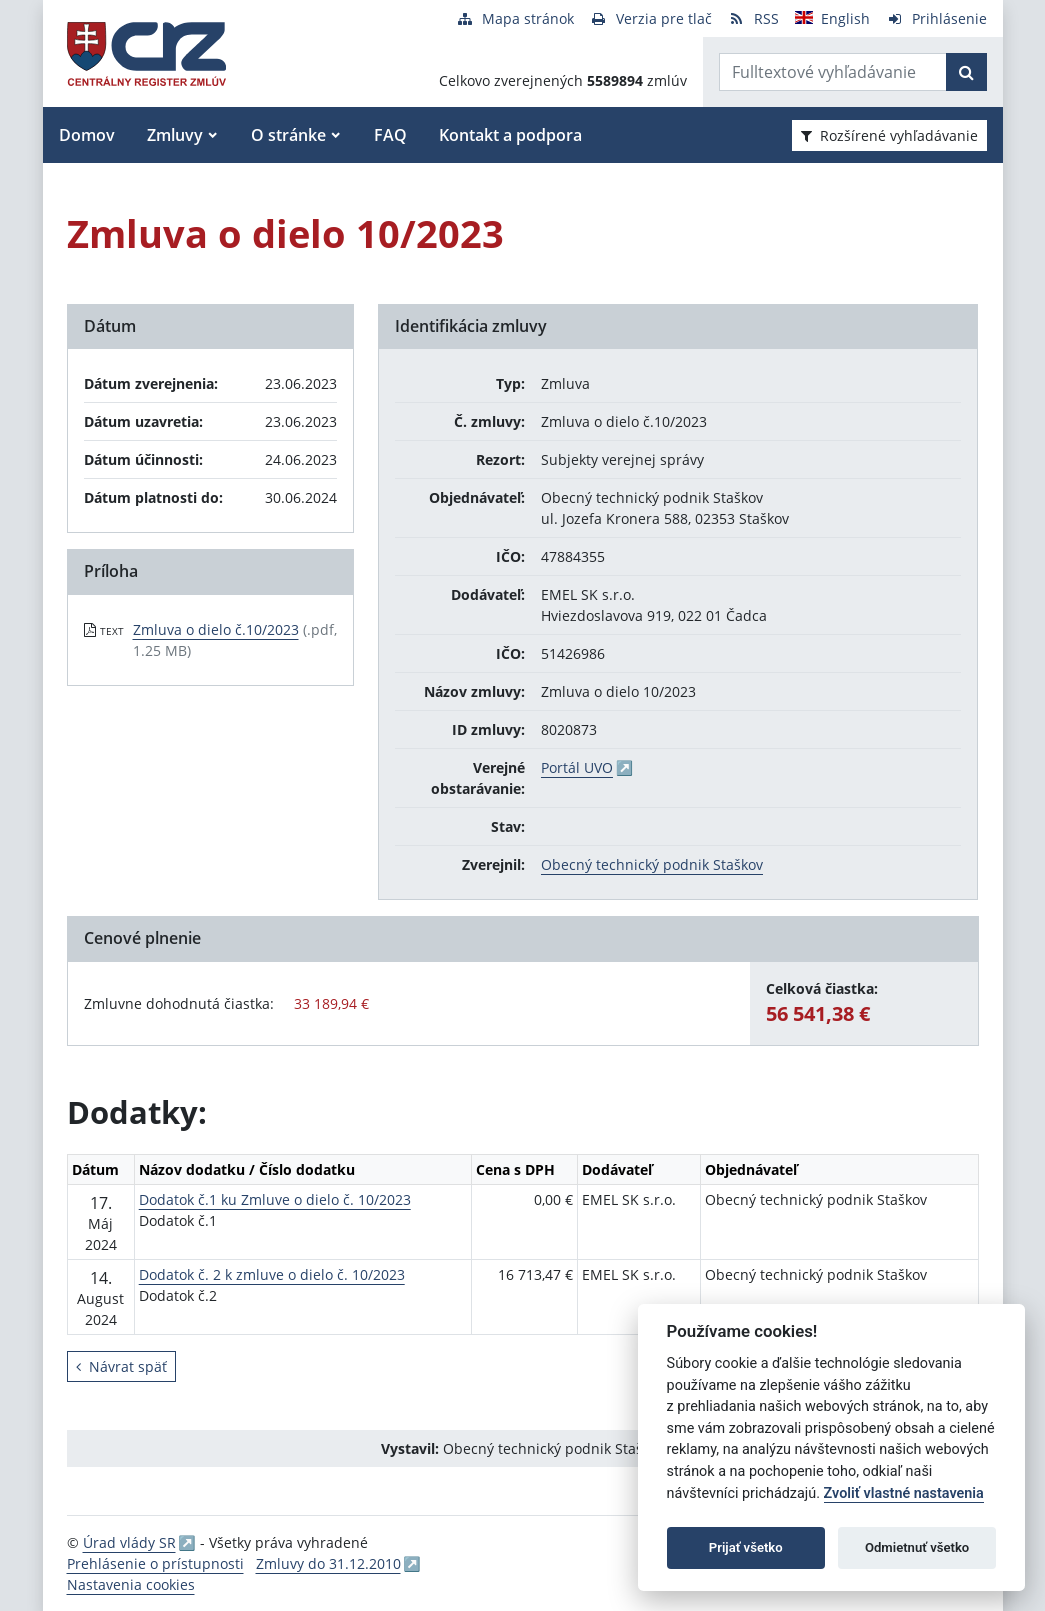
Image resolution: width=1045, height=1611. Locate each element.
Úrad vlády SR (129, 1542)
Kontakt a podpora (510, 135)
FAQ (390, 135)
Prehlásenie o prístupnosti (155, 1563)
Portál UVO (577, 767)
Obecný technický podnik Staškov (652, 864)
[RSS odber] (753, 18)
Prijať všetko (746, 1547)
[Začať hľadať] (966, 72)
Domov (87, 135)
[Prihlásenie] (936, 18)
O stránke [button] (288, 135)
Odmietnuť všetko (917, 1547)
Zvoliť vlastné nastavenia (904, 1493)
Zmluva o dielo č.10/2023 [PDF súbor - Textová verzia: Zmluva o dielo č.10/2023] (216, 629)
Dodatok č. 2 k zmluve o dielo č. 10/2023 (272, 1274)
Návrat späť (121, 1366)
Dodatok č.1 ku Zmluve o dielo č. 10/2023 (275, 1199)
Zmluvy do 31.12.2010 (328, 1563)
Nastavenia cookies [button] (131, 1584)
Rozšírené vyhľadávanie (889, 135)
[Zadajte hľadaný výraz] (833, 72)
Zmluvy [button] (175, 135)
